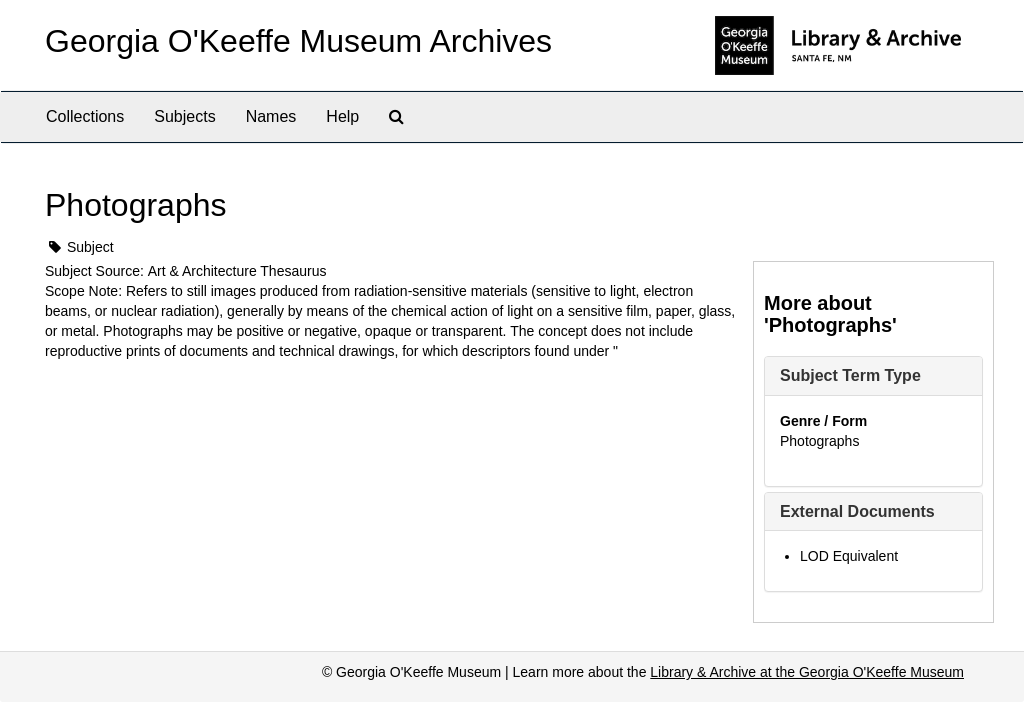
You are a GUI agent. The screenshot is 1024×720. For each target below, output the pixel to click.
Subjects (184, 116)
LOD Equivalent (849, 556)
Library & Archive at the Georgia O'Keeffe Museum (807, 672)
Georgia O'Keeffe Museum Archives (298, 41)
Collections (85, 116)
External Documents (857, 511)
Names (271, 116)
